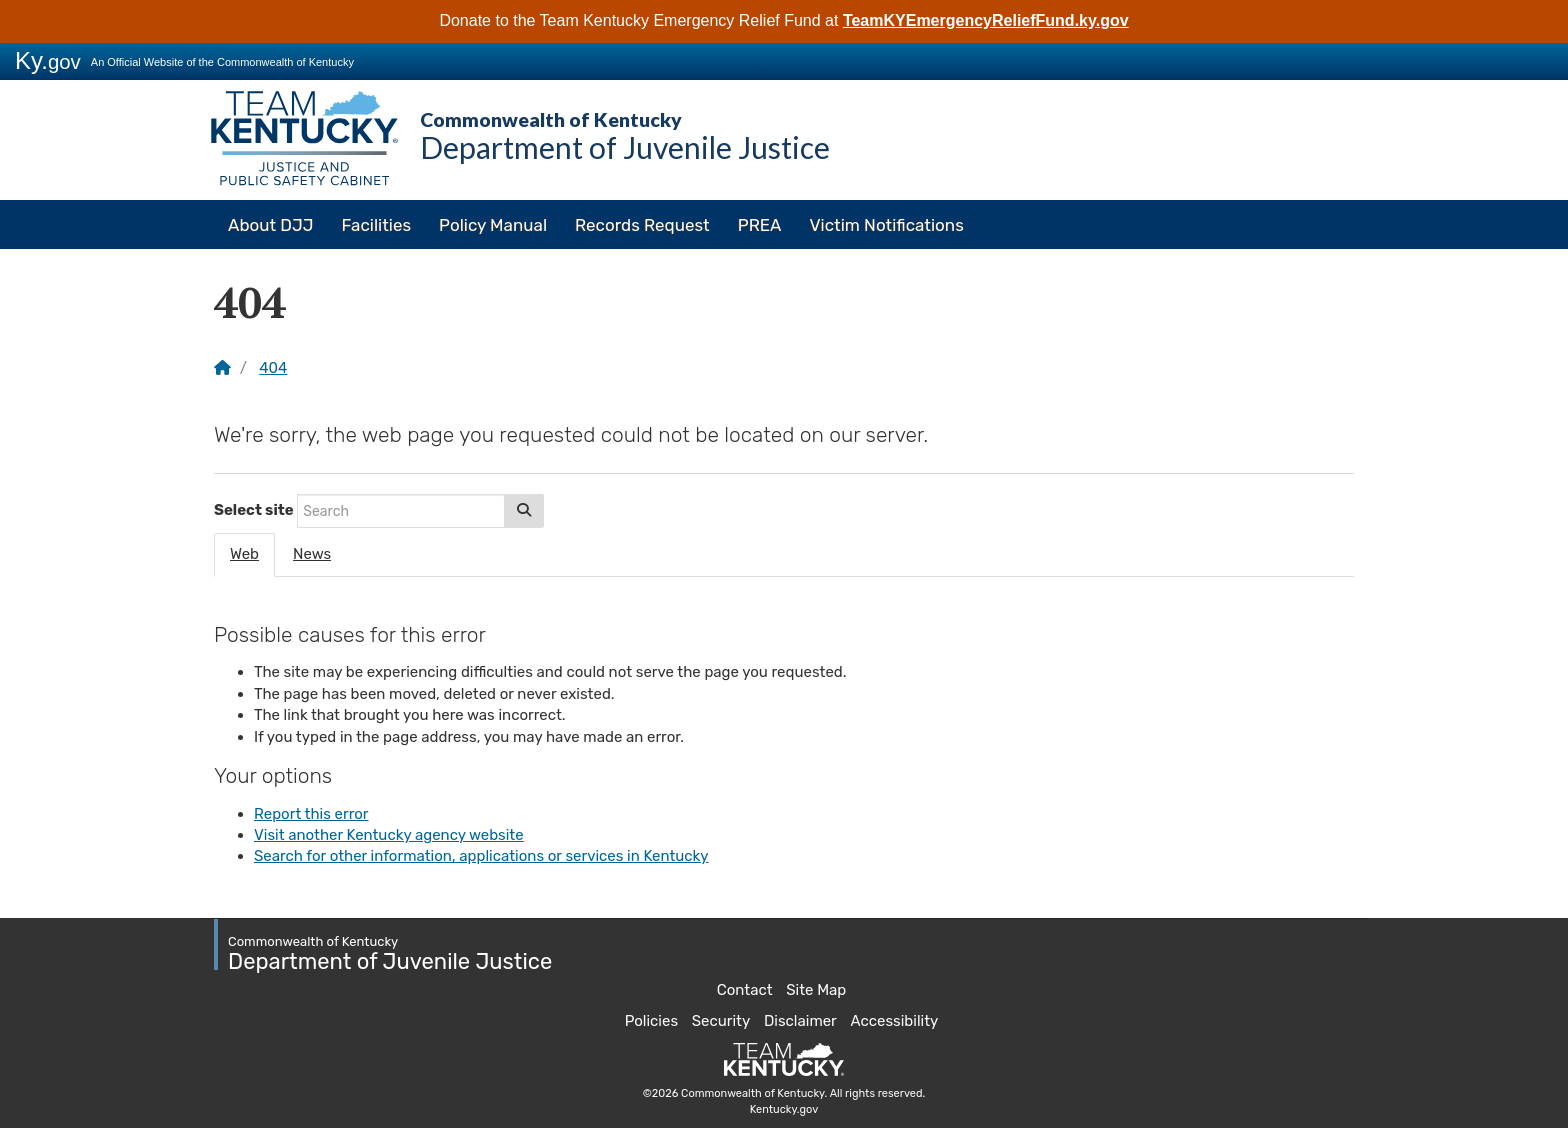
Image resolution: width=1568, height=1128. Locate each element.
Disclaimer (800, 1021)
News (312, 554)
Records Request (642, 225)
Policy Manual (493, 225)
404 (273, 368)
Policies (651, 1021)
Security (721, 1021)
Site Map (816, 990)
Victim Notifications (886, 225)
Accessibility (895, 1021)
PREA (760, 225)
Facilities (377, 225)
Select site (254, 510)
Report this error (311, 814)
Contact (745, 990)
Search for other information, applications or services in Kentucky (481, 856)
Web (244, 554)
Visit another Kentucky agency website (389, 835)
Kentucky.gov (784, 1109)
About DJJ (271, 225)
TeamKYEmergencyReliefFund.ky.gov (986, 20)
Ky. (48, 60)
